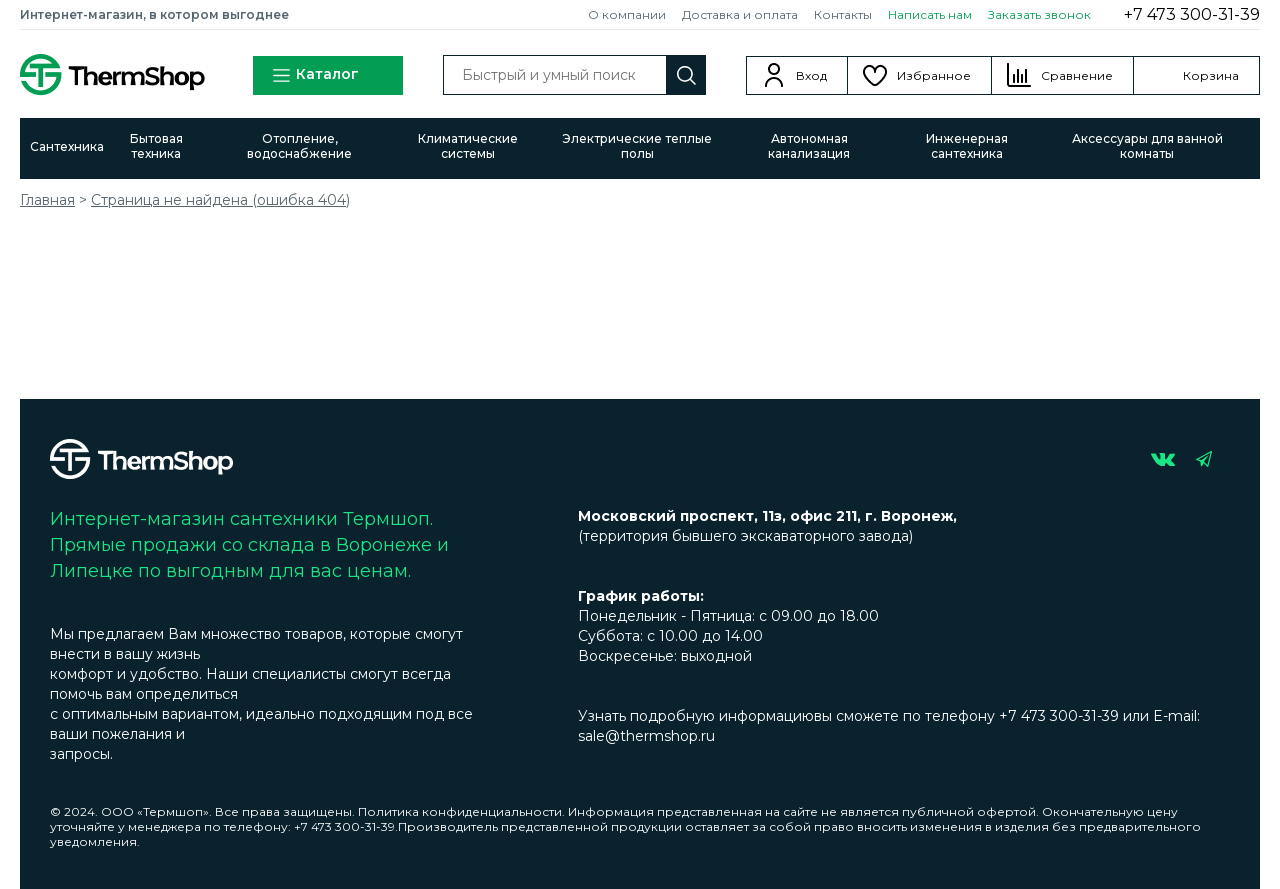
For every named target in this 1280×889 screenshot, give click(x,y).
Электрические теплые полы (637, 146)
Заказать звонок (1039, 14)
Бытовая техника (156, 146)
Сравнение (1077, 75)
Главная (47, 200)
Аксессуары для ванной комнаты (1147, 146)
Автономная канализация (809, 146)
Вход (811, 75)
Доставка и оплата (740, 14)
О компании (627, 14)
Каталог (315, 75)
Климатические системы (468, 146)
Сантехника (67, 146)
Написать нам (930, 14)
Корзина (1211, 75)
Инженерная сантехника (967, 146)
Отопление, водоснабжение (299, 146)
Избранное (934, 75)
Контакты (843, 14)
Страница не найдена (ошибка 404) (220, 200)
